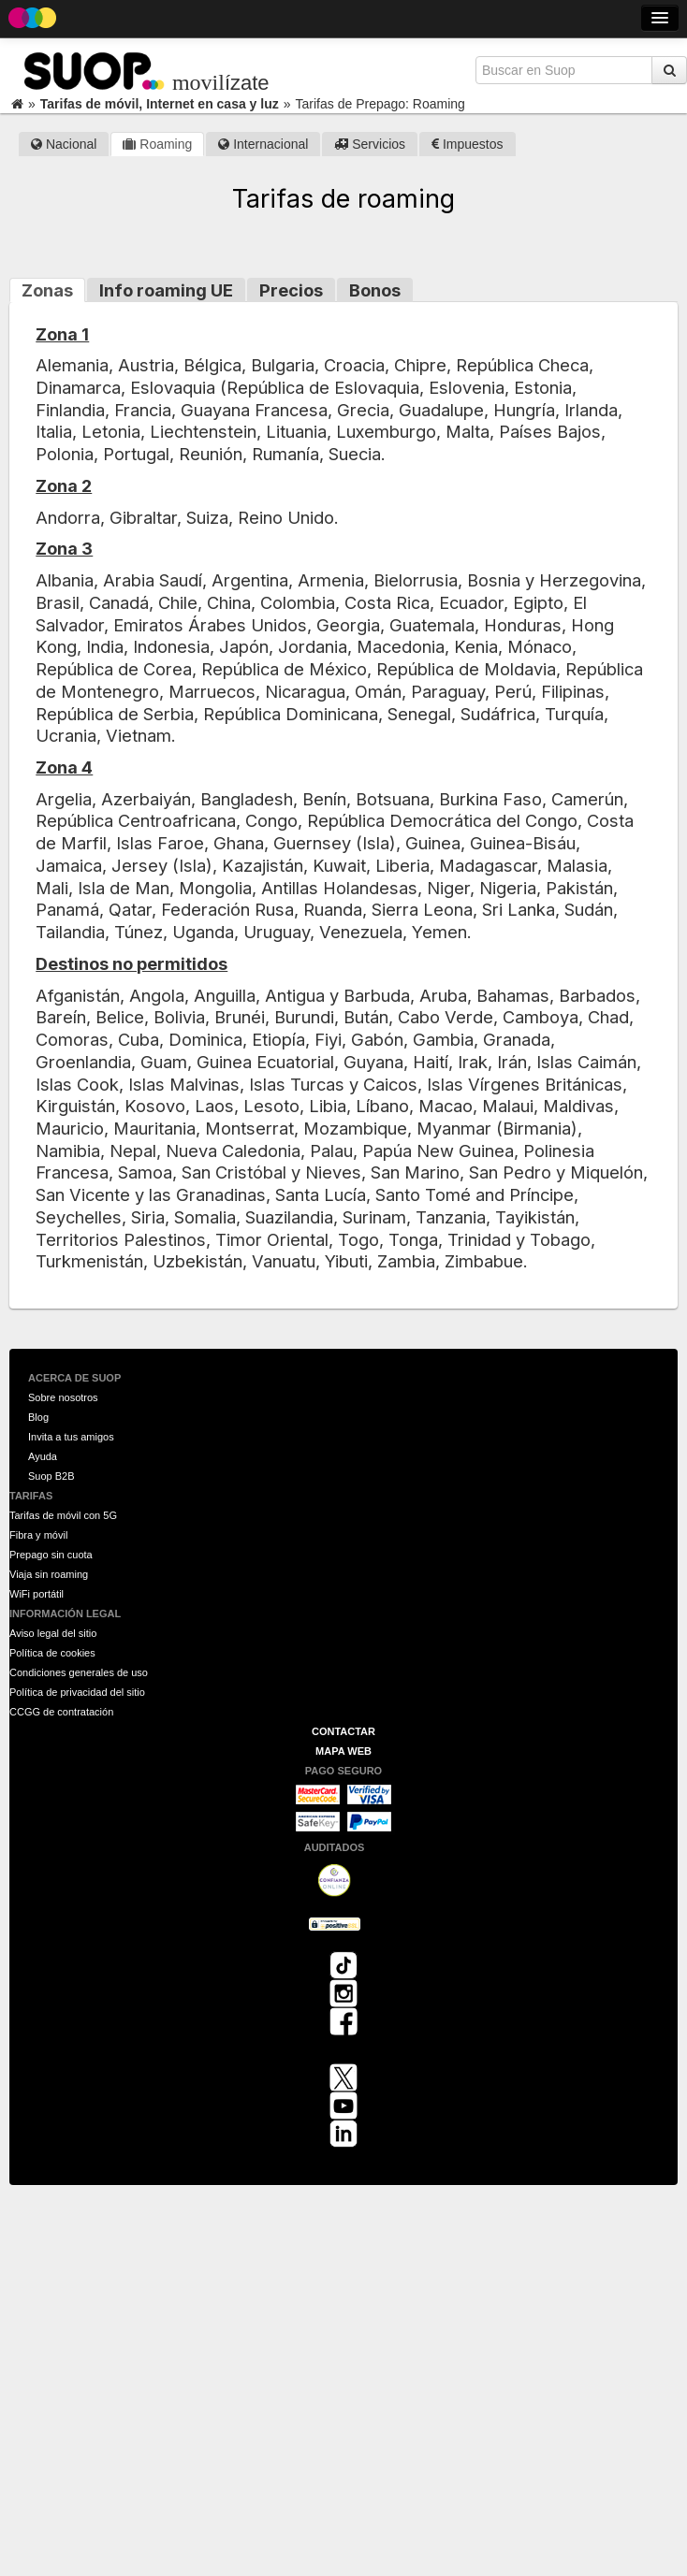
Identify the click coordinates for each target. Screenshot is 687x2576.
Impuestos (467, 144)
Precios (291, 290)
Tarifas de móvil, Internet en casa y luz (159, 103)
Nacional (63, 144)
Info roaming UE (166, 290)
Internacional (263, 144)
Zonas (47, 290)
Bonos (375, 290)
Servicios (369, 144)
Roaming (157, 144)
